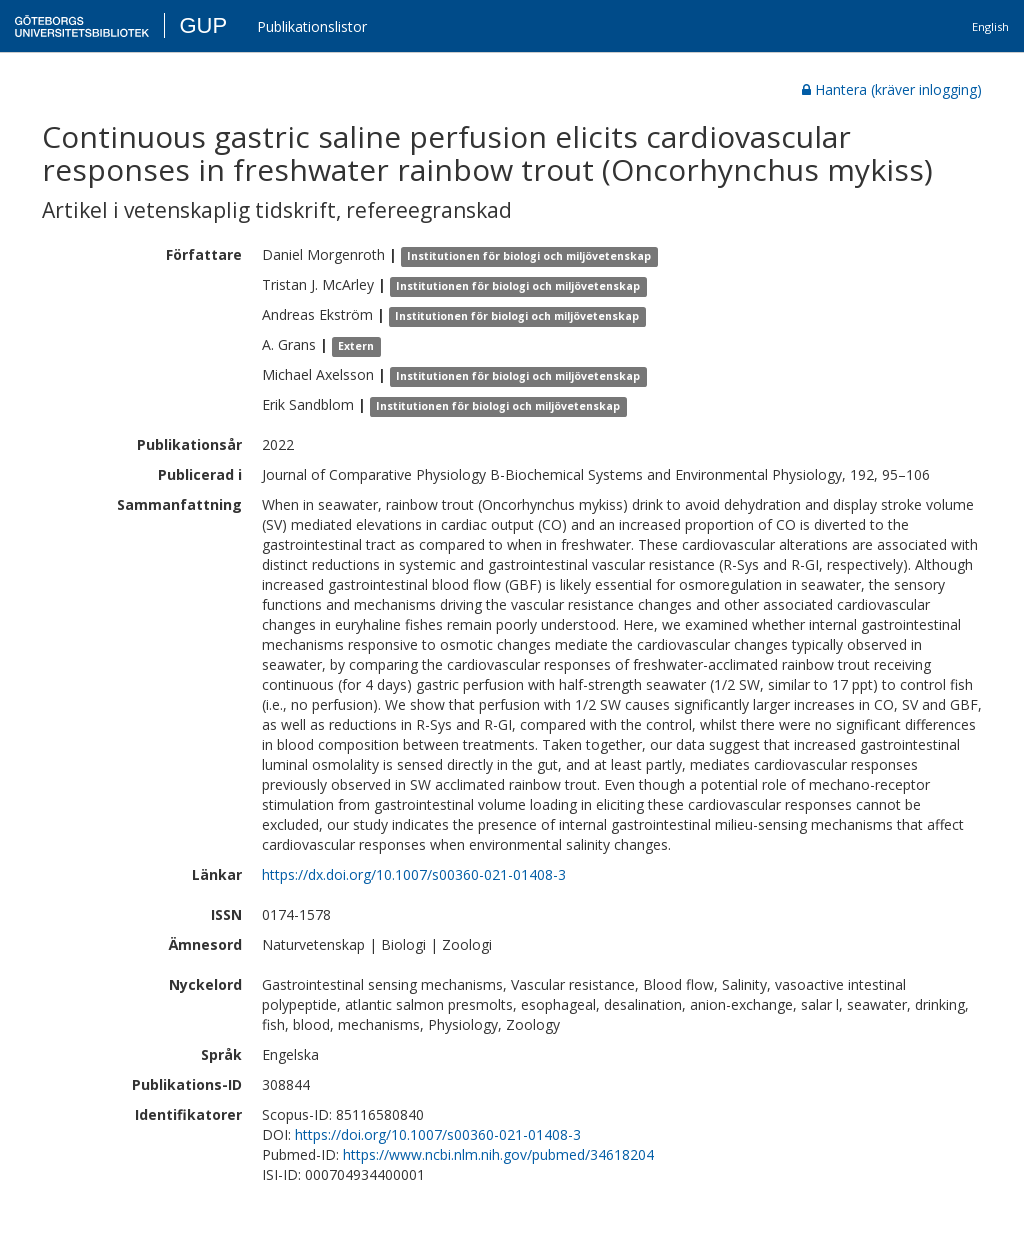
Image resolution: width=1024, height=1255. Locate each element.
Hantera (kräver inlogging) (892, 89)
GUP (203, 25)
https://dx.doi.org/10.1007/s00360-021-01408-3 (414, 874)
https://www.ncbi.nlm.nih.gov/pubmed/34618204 (498, 1154)
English (990, 26)
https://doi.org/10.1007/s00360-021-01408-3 (438, 1134)
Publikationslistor (312, 26)
